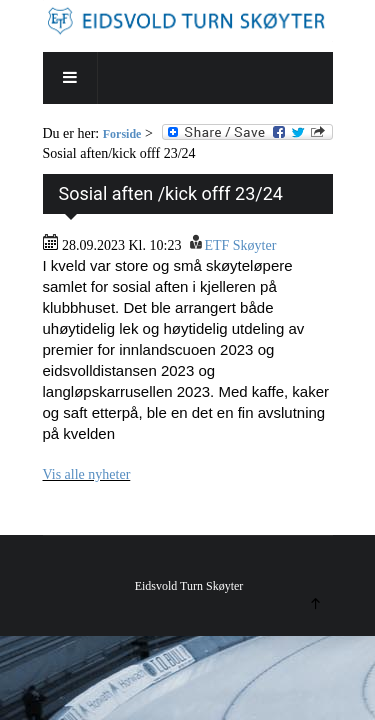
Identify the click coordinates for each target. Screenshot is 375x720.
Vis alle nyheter (87, 474)
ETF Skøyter (240, 245)
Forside (122, 134)
